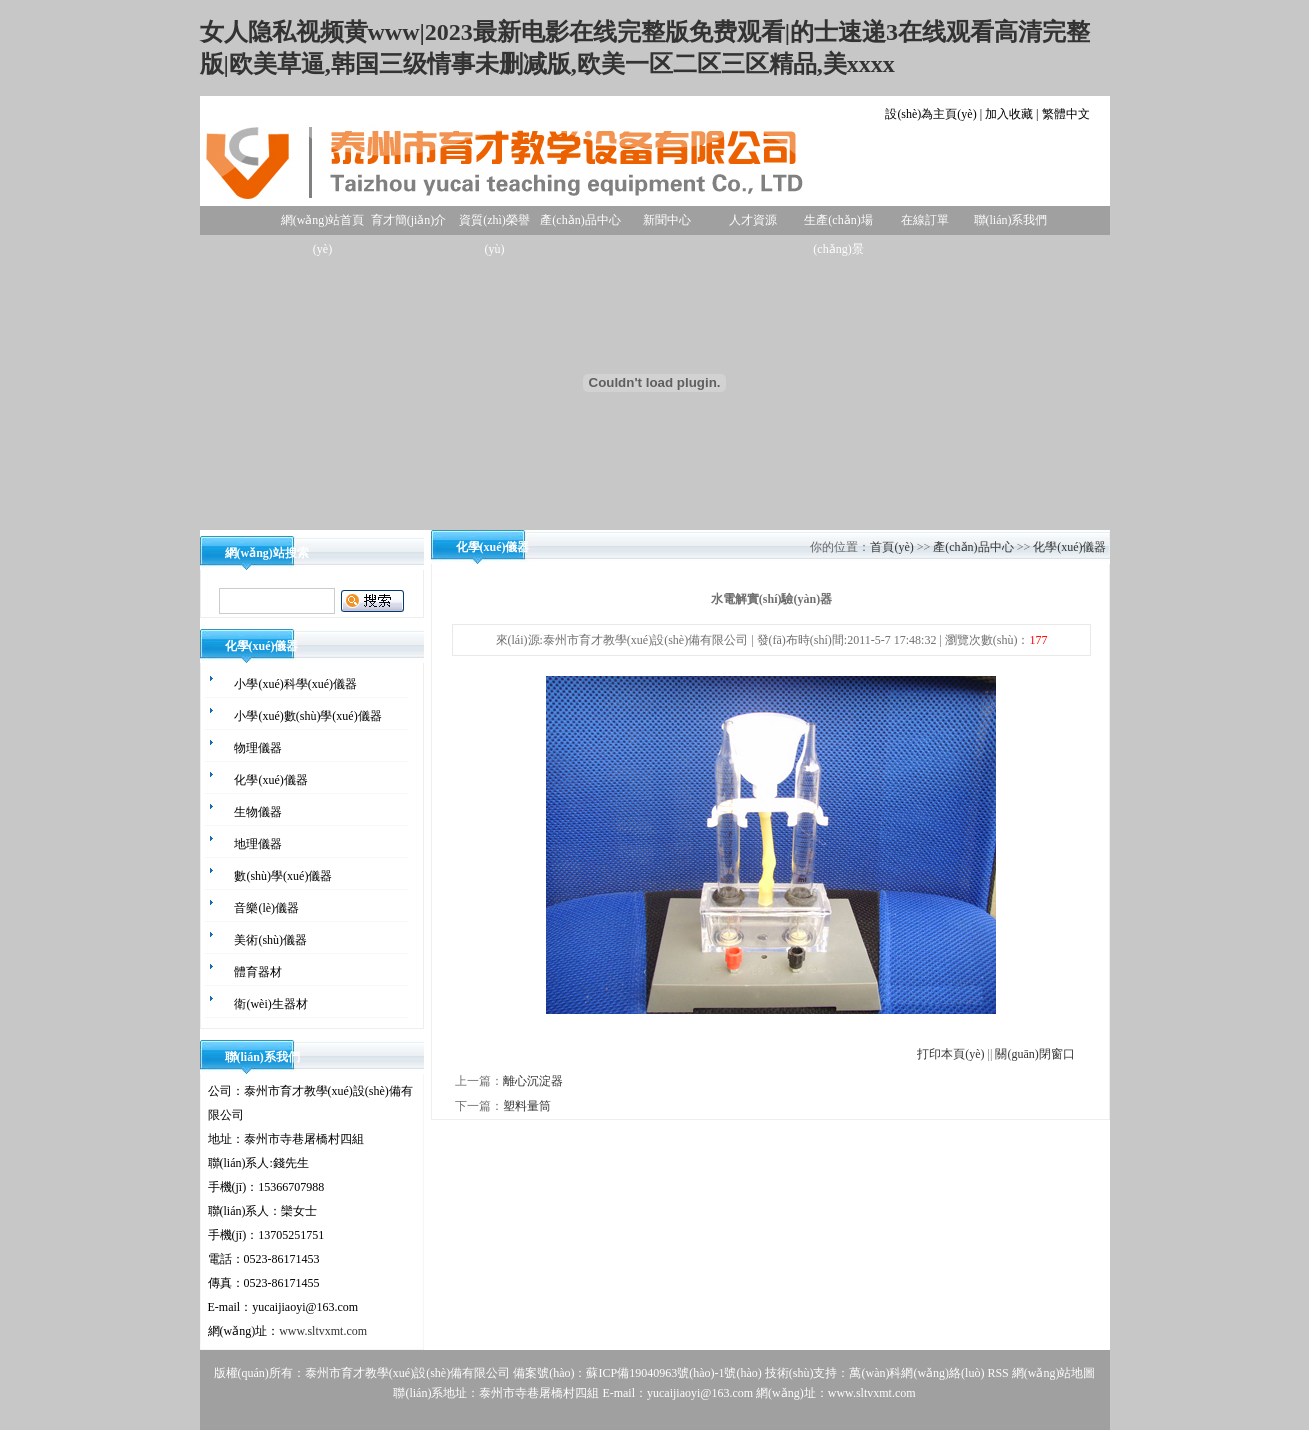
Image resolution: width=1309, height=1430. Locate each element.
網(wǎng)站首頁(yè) (323, 224)
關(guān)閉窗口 (1034, 1054)
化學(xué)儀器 (1069, 547)
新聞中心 (667, 220)
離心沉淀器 (533, 1081)
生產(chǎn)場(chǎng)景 (838, 224)
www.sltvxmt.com (323, 1331)
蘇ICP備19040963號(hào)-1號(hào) (673, 1373)
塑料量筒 (527, 1106)
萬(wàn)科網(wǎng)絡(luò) (918, 1373)
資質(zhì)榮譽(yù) (494, 224)
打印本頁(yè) (950, 1054)
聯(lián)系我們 (1011, 220)
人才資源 (753, 220)
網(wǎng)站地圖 (1054, 1373)
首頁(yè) (891, 547)
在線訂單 (925, 220)
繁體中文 (1066, 114)
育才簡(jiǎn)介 (409, 220)
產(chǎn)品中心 (580, 220)
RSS (997, 1373)
